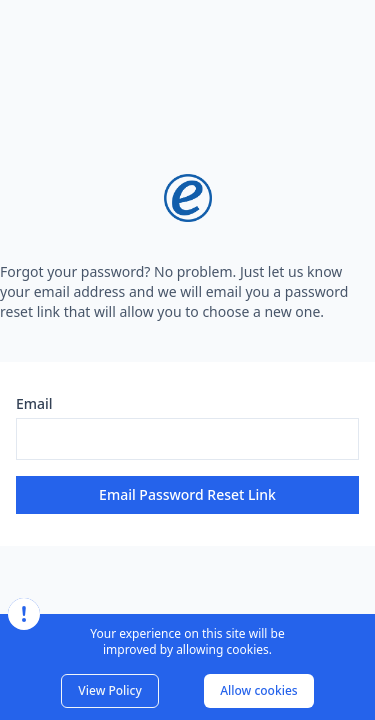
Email (34, 403)
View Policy (109, 690)
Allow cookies (258, 690)
